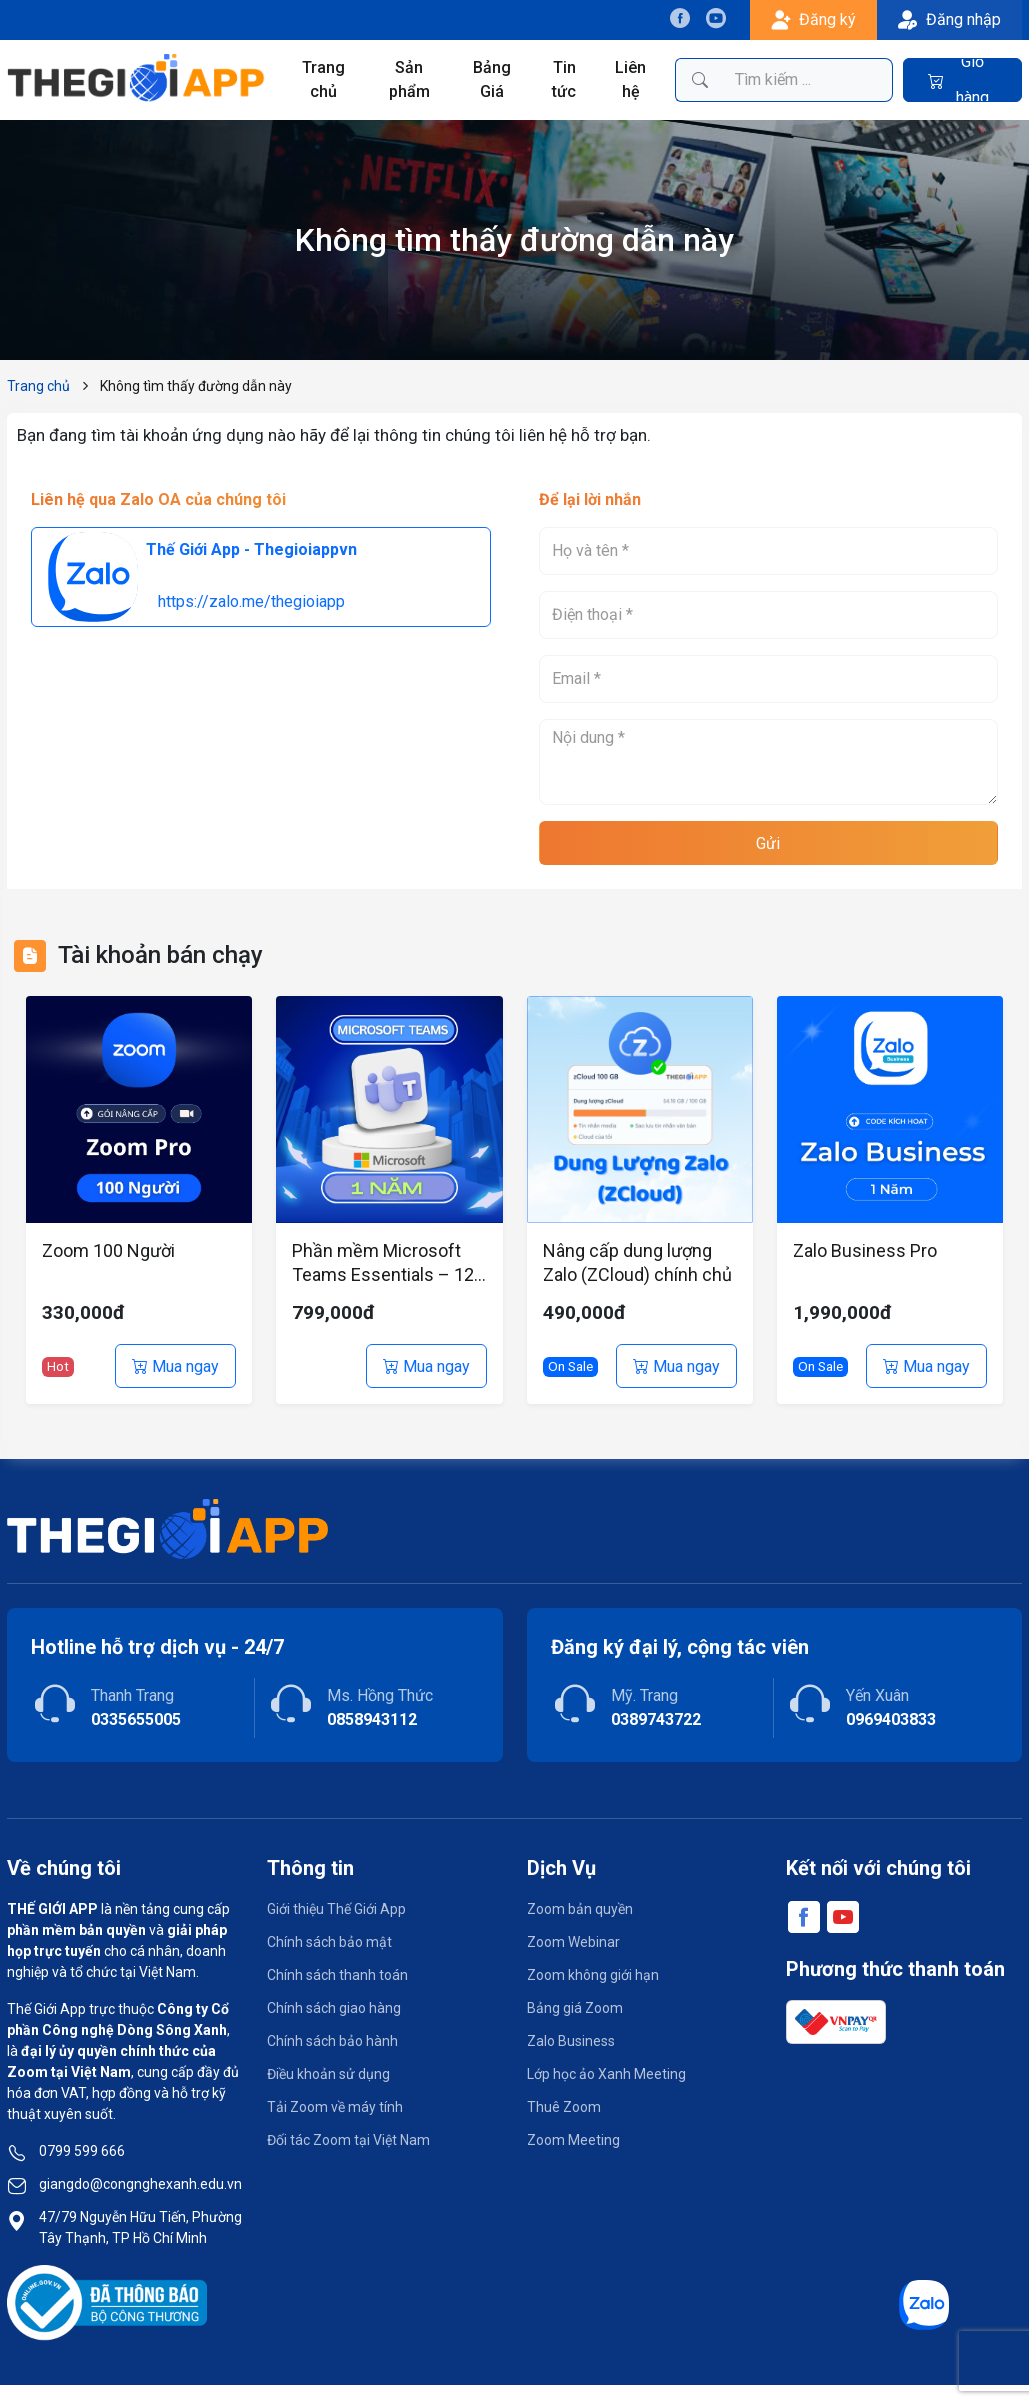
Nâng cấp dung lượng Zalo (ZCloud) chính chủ (637, 1262)
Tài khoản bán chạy (160, 955)
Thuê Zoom (564, 2107)
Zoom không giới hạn (593, 1975)
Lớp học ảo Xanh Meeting (606, 2074)
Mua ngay (175, 1366)
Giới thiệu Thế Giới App (336, 1909)
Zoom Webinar (573, 1942)
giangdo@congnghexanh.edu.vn (140, 2184)
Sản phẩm (409, 79)
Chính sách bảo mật (329, 1942)
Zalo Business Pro (865, 1250)
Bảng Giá (492, 79)
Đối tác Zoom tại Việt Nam (348, 2140)
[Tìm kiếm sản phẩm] (808, 80)
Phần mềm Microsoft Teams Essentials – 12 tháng (383, 1263)
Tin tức (564, 79)
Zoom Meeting (573, 2140)
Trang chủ (323, 79)
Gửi (768, 843)
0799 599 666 (82, 2151)
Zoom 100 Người (108, 1250)
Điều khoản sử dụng (328, 2074)
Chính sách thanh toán (337, 1975)
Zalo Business (571, 2041)
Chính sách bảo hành (332, 2041)
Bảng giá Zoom (575, 2008)
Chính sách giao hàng (334, 2008)
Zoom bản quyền (580, 1909)
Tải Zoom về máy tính (335, 2107)
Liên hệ (630, 79)
